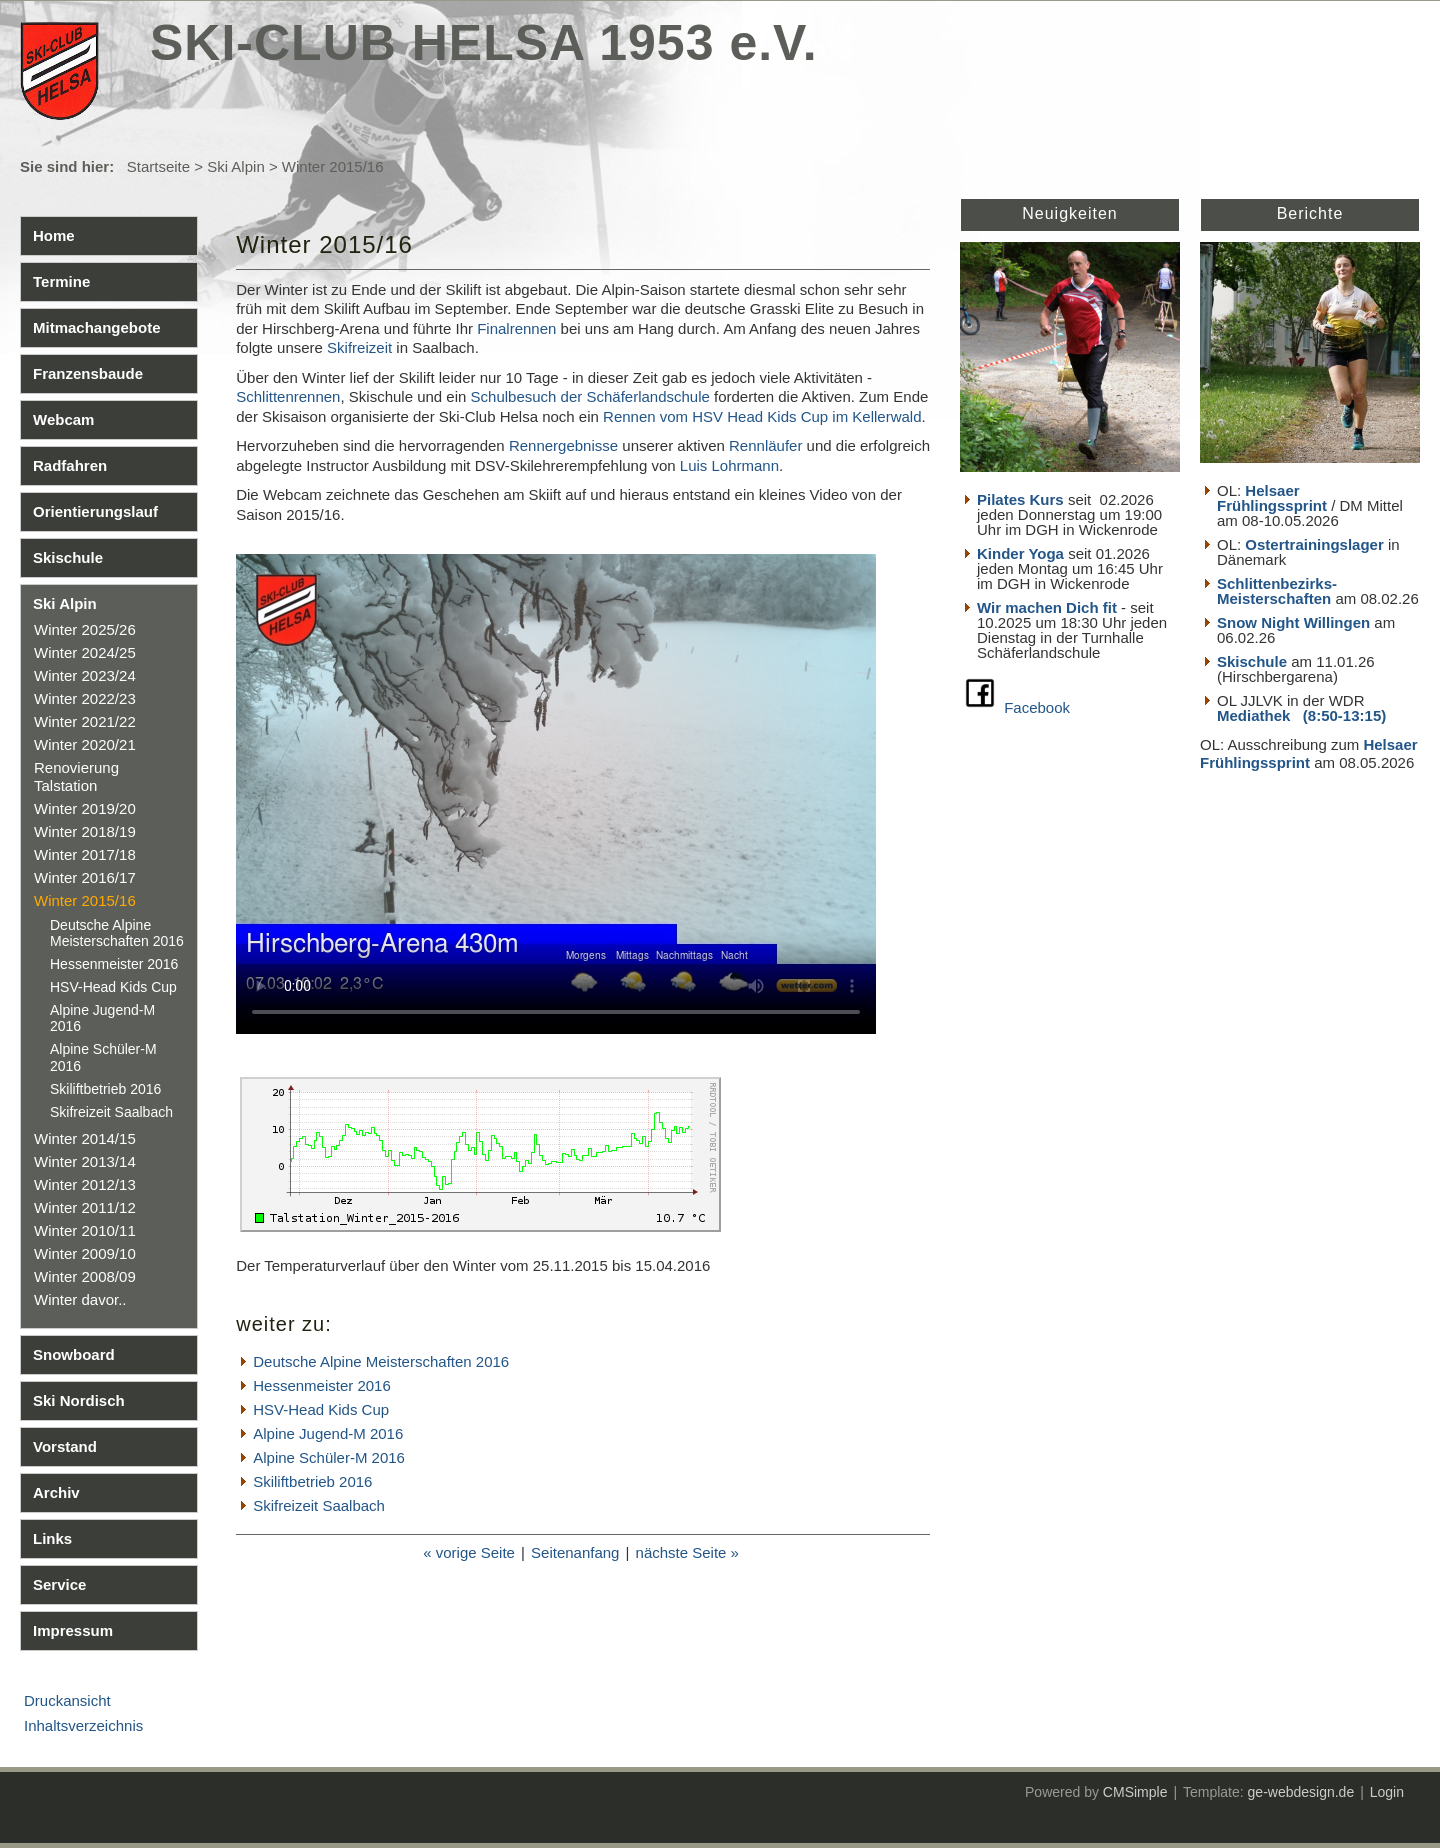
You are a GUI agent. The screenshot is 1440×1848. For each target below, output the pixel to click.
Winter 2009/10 (85, 1253)
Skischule (68, 557)
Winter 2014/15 (85, 1138)
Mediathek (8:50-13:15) (1301, 715)
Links (52, 1538)
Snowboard (74, 1354)
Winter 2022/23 (85, 698)
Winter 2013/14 (85, 1161)
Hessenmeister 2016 (114, 964)
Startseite (158, 166)
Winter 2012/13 (85, 1184)
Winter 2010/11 (85, 1230)
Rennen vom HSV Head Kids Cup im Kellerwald (762, 416)
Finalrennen (516, 328)
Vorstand (65, 1446)
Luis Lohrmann (729, 465)
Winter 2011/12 (85, 1207)
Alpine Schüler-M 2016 (329, 1457)
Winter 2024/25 (85, 652)
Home (54, 235)
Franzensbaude (88, 373)
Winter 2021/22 (85, 721)
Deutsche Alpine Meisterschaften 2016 (117, 933)
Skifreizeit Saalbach (111, 1112)
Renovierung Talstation (76, 776)
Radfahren (70, 465)
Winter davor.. (80, 1299)
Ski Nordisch (79, 1400)
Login (1387, 1792)
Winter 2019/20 (85, 808)
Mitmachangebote (97, 327)
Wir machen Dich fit (1047, 607)
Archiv (56, 1492)
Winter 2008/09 (85, 1276)
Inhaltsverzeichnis (83, 1725)
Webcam (63, 419)
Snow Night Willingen (1293, 622)
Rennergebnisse (563, 445)
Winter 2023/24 (85, 675)
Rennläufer (765, 445)
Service (59, 1584)
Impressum (73, 1630)
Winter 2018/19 (85, 831)
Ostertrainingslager (1314, 544)
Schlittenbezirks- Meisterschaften (1277, 591)
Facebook (1037, 707)
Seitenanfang (575, 1552)
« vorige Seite (469, 1552)
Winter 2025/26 (85, 629)
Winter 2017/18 (85, 854)
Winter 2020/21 (85, 744)
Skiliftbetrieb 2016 (105, 1089)
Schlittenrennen (288, 396)
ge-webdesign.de (1301, 1792)
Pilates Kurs (1020, 499)
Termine (61, 281)
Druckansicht (67, 1700)
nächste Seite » (687, 1552)
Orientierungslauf (95, 511)
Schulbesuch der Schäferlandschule (590, 396)
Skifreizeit (359, 347)
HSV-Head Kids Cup (113, 987)
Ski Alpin (236, 166)
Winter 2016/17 (85, 877)
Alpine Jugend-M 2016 (328, 1433)
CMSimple (1135, 1792)
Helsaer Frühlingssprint (1274, 498)
